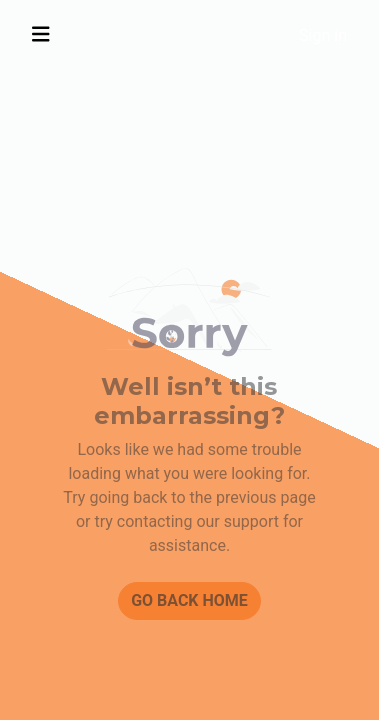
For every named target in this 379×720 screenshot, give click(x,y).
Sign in (323, 35)
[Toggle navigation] (41, 34)
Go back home (189, 600)
